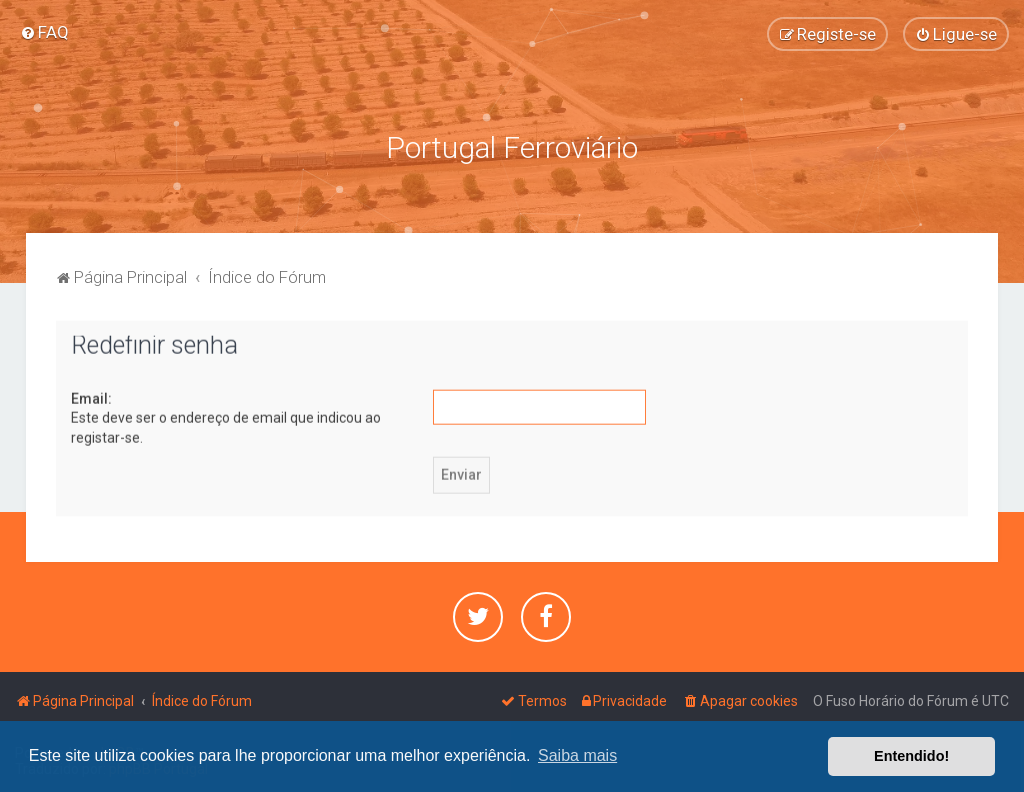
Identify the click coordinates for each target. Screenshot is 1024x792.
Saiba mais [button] (577, 755)
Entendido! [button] (911, 756)
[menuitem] (44, 32)
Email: (91, 397)
